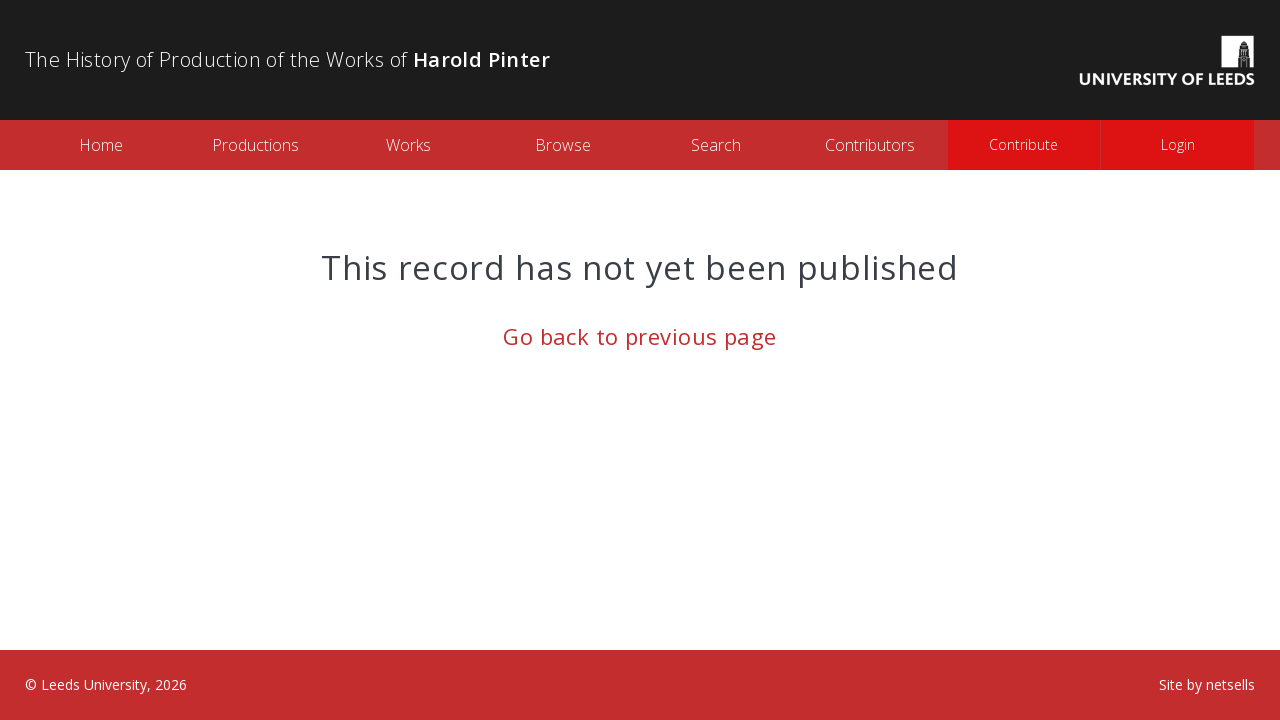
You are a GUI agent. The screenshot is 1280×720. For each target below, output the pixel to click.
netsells (1230, 684)
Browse (563, 145)
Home (101, 145)
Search (716, 145)
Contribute (1023, 144)
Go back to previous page (640, 336)
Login (1178, 144)
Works (408, 145)
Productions (255, 145)
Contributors (870, 145)
